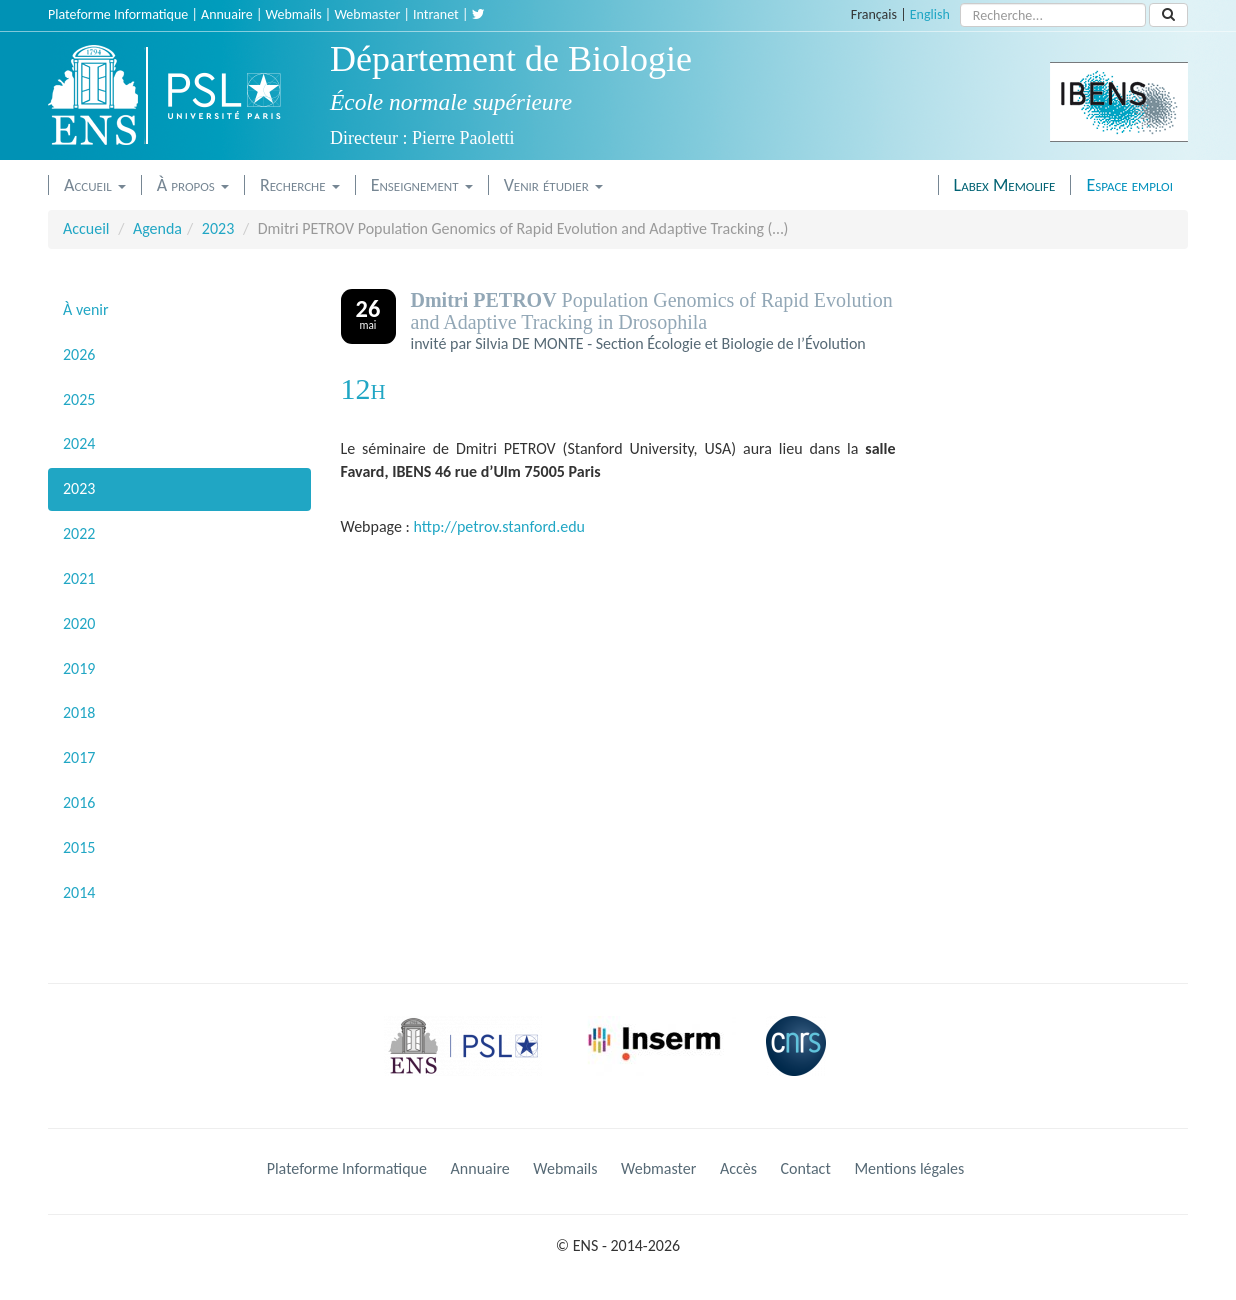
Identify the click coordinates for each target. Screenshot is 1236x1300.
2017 (79, 757)
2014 (79, 892)
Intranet (436, 14)
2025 (79, 399)
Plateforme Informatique (118, 14)
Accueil (95, 185)
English (930, 14)
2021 (79, 578)
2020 (79, 623)
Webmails (294, 14)
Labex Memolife (1005, 185)
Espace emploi (1129, 185)
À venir (86, 309)
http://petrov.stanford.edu (499, 526)
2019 (79, 668)
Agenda (157, 228)
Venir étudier (553, 185)
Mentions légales (909, 1168)
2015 (79, 847)
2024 (79, 443)
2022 (79, 533)
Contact (806, 1168)
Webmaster (367, 14)
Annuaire (227, 14)
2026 (79, 354)
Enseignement (422, 185)
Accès (738, 1168)
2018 (79, 712)
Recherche (300, 185)
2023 (218, 228)
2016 (79, 802)
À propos (193, 185)
